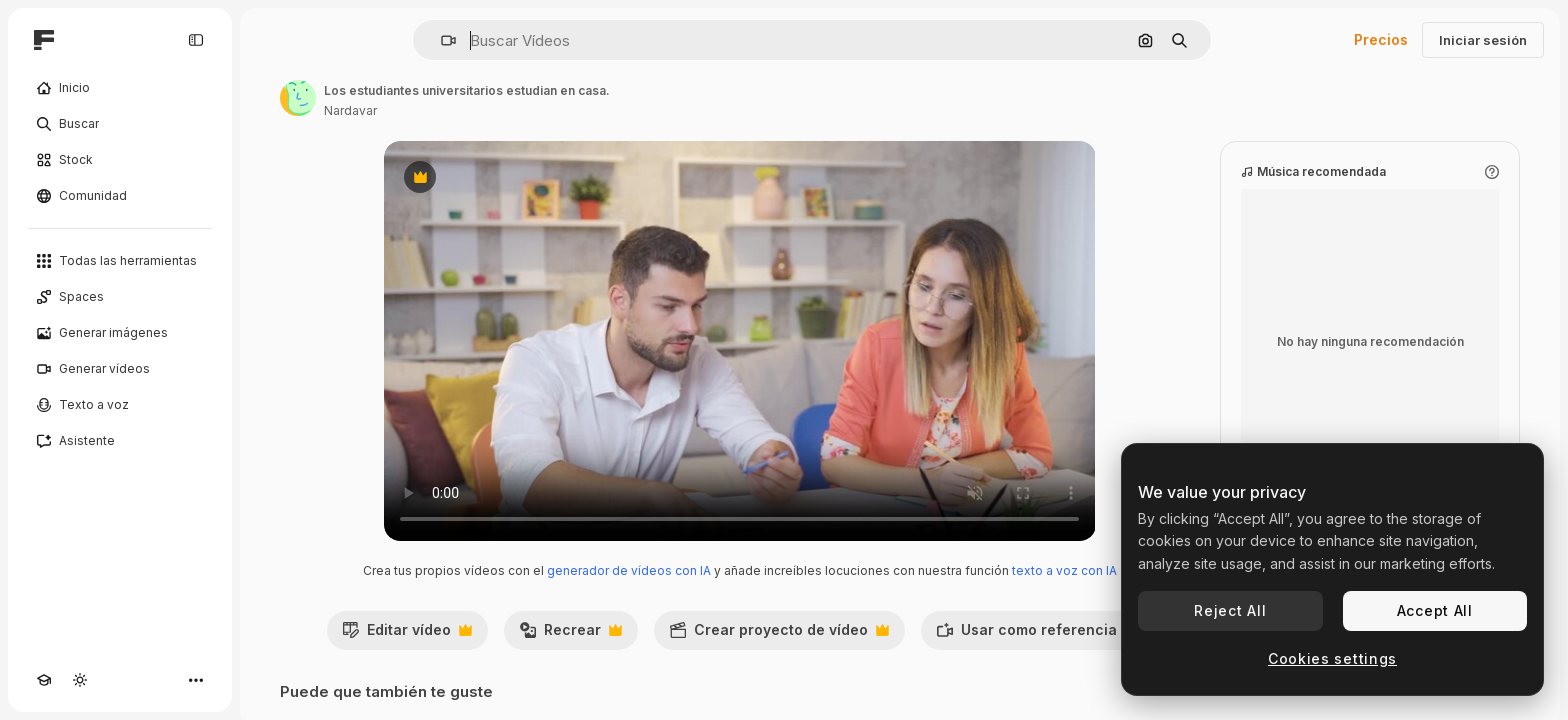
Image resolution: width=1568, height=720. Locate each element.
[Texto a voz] (120, 405)
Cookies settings (1332, 658)
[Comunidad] (120, 196)
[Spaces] (120, 297)
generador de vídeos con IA (629, 570)
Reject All (1230, 610)
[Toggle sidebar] (196, 40)
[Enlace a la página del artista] (298, 98)
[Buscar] (120, 124)
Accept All (1435, 610)
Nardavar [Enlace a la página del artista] (350, 110)
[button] (440, 40)
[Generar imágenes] (120, 333)
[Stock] (120, 160)
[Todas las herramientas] (120, 261)
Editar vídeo (407, 635)
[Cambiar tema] (80, 680)
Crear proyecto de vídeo (779, 635)
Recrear (570, 635)
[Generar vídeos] (120, 369)
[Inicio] (120, 88)
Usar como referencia (1037, 635)
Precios (1381, 39)
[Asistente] (120, 441)
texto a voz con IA (1064, 570)
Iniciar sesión (1483, 40)
